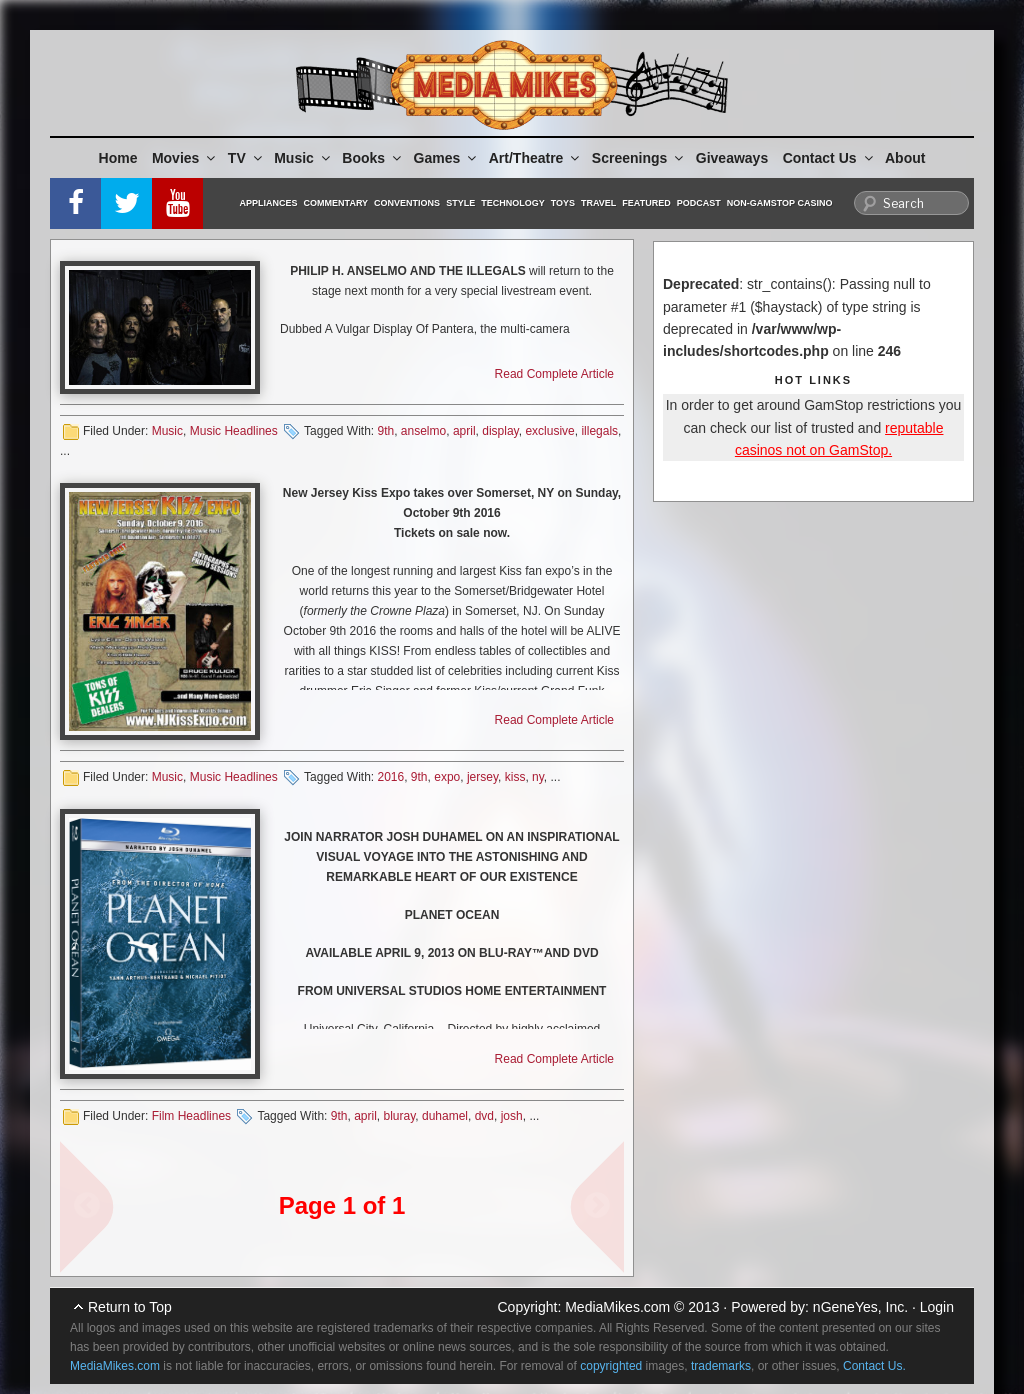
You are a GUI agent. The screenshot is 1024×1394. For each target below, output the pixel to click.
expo (447, 777)
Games (447, 158)
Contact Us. (874, 1366)
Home (118, 158)
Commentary (336, 203)
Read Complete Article (554, 374)
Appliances (269, 203)
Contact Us (829, 158)
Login (937, 1307)
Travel (598, 203)
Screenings (639, 158)
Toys (563, 203)
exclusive (549, 431)
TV (246, 158)
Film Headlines (191, 1116)
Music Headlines (234, 431)
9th (385, 431)
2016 (390, 777)
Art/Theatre (536, 158)
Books (373, 158)
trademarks (721, 1366)
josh (512, 1116)
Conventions (407, 203)
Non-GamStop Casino (780, 203)
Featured (646, 203)
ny (538, 777)
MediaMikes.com (617, 1307)
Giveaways (732, 158)
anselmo (423, 431)
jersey (482, 777)
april (464, 431)
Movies (185, 158)
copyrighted (611, 1366)
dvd (484, 1116)
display (500, 431)
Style (460, 203)
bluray (400, 1116)
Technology (513, 203)
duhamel (445, 1116)
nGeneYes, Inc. (860, 1307)
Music (303, 158)
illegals (599, 431)
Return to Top (130, 1307)
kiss (515, 777)
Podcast (699, 203)
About (905, 158)
